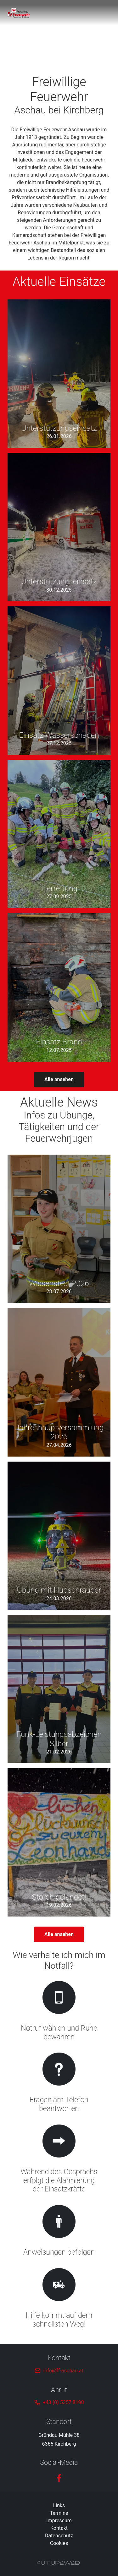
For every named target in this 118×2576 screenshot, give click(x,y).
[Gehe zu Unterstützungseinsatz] (59, 373)
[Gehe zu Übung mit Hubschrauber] (59, 1536)
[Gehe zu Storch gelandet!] (59, 1842)
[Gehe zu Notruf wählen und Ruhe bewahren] (59, 2012)
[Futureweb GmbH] (58, 2563)
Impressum (59, 2521)
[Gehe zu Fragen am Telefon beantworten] (59, 2083)
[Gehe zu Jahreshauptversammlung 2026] (59, 1382)
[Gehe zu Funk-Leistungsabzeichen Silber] (59, 1689)
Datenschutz (59, 2536)
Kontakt (59, 2528)
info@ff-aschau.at (63, 2371)
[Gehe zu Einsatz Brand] (59, 987)
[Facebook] (59, 2478)
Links (59, 2505)
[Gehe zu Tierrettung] (59, 834)
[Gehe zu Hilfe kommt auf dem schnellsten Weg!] (59, 2299)
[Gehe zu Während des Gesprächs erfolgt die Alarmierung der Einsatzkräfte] (59, 2160)
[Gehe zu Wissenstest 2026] (59, 1229)
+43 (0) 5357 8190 (63, 2402)
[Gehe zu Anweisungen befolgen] (59, 2231)
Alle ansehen (59, 1079)
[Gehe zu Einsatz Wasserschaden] (59, 680)
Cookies (59, 2543)
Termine (59, 2513)
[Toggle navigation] (106, 13)
